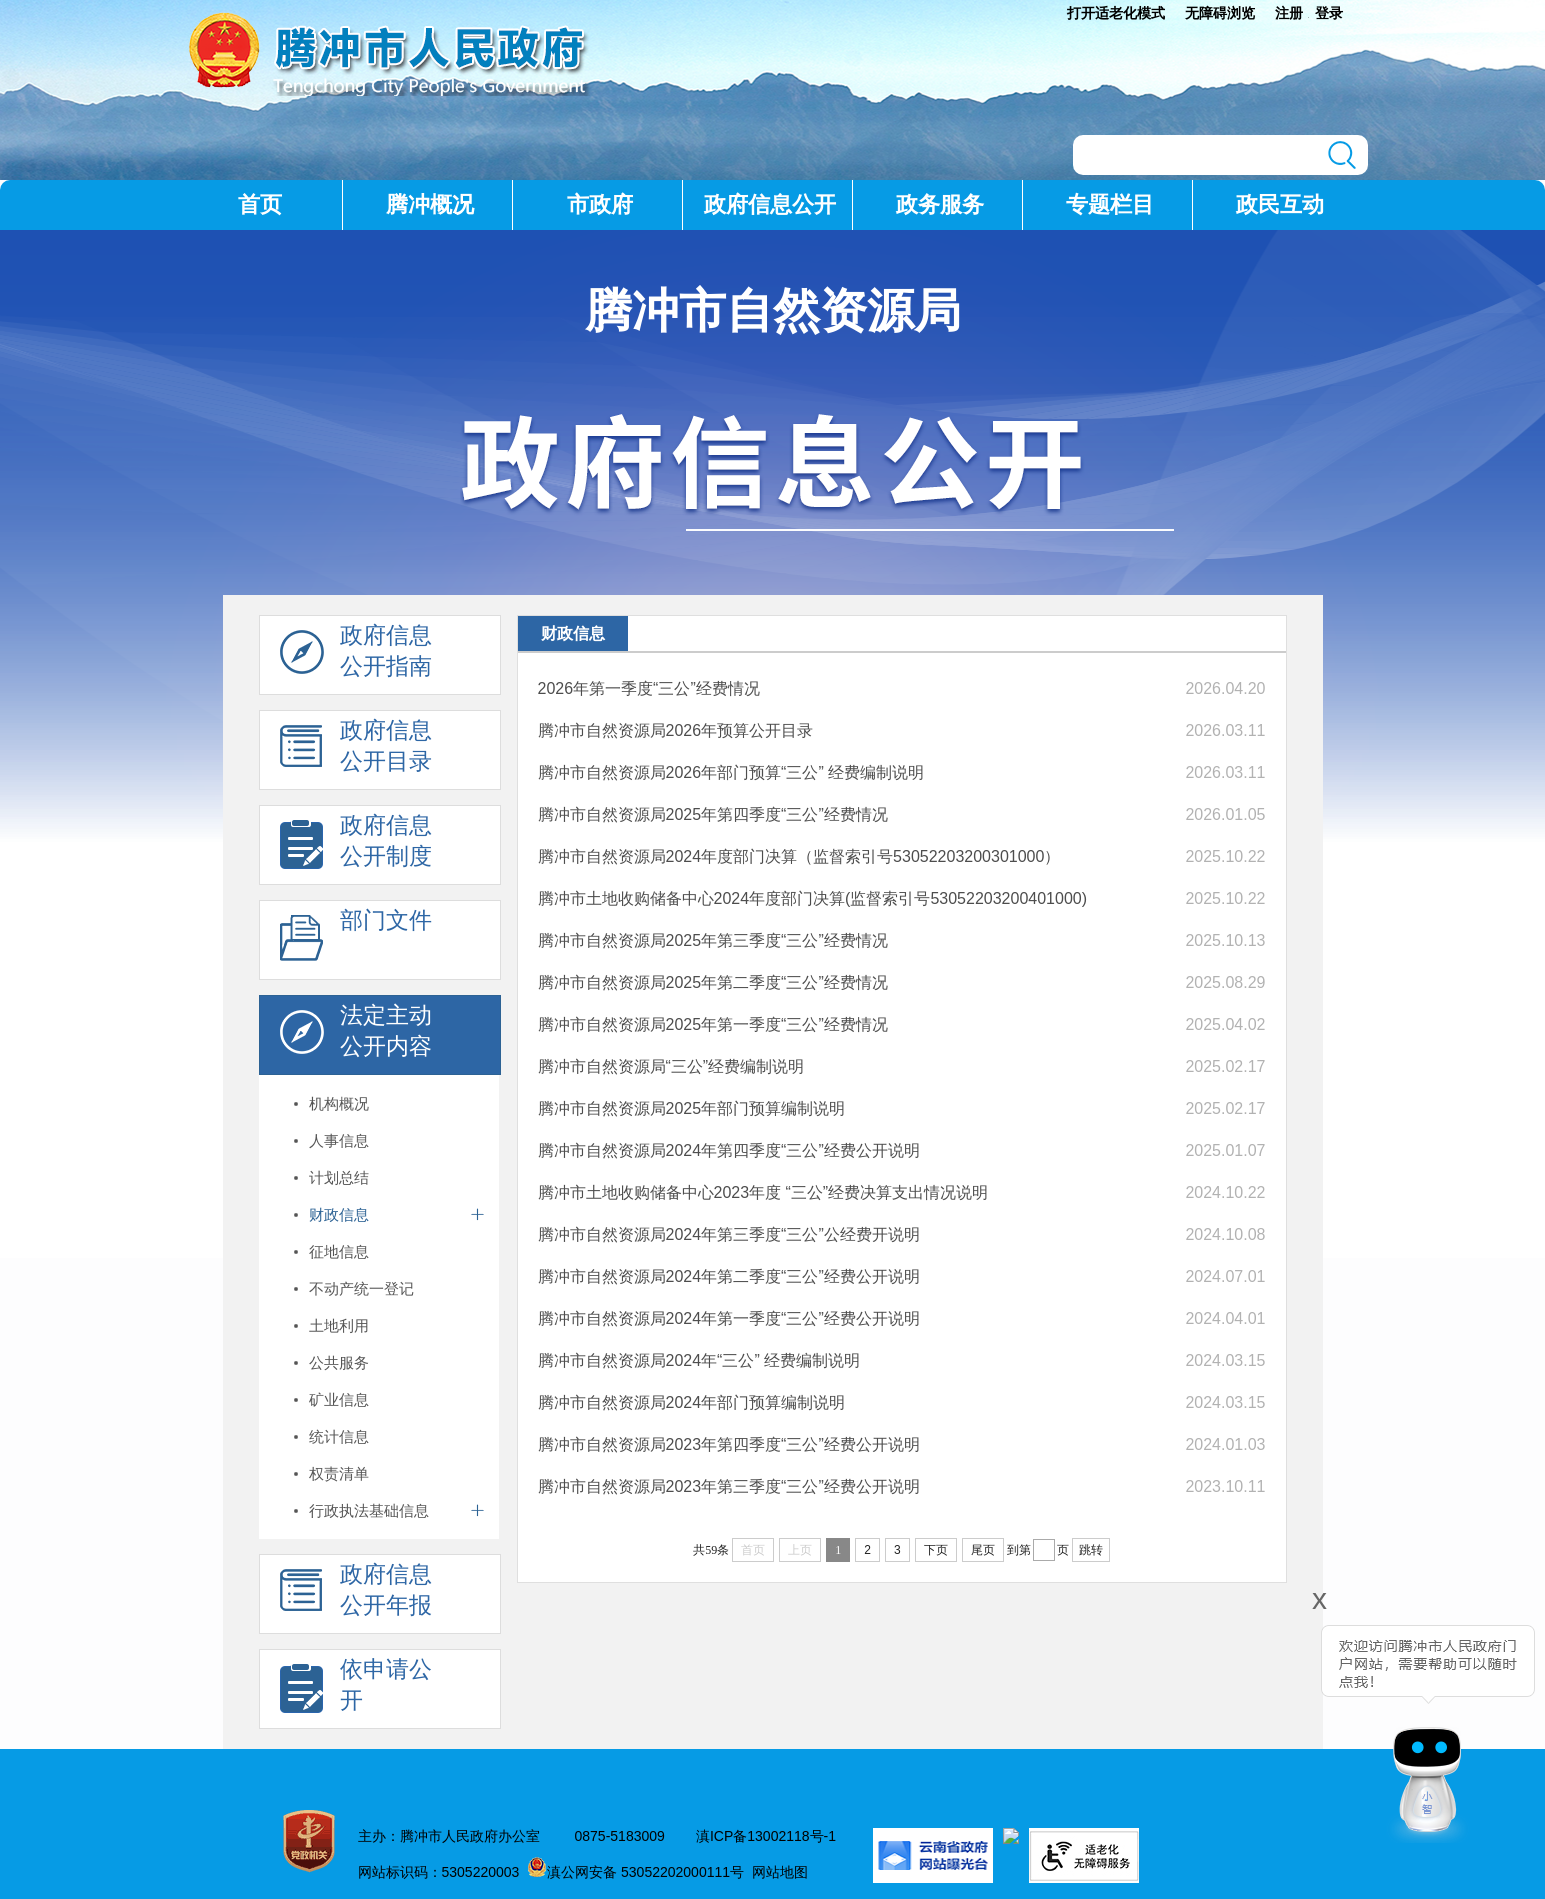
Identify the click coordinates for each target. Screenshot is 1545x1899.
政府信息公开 (770, 204)
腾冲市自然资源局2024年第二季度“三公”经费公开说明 (729, 1276)
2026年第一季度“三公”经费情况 (649, 688)
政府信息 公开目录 (356, 751)
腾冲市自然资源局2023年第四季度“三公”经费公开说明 (729, 1444)
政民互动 (1280, 204)
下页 (936, 1550)
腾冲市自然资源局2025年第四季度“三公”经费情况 (713, 814)
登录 (1329, 13)
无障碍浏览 (1220, 13)
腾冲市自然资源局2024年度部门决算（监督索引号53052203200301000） (799, 856)
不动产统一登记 (361, 1288)
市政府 (600, 204)
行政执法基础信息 (369, 1510)
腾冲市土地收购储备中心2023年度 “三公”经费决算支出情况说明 (763, 1192)
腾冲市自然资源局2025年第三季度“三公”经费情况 (713, 940)
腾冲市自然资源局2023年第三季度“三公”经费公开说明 (729, 1486)
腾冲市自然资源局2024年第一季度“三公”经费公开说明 (729, 1318)
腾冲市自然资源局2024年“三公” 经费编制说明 (699, 1360)
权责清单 (339, 1473)
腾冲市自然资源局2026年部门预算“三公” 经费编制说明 (731, 772)
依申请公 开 (356, 1690)
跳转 (1091, 1550)
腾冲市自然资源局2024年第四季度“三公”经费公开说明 (729, 1150)
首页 (260, 204)
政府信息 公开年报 (356, 1595)
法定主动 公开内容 (356, 1036)
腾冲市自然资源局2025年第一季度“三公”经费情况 (713, 1024)
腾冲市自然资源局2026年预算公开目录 (676, 730)
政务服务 (940, 204)
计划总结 (339, 1177)
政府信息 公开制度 (356, 846)
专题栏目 (1110, 204)
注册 (1289, 13)
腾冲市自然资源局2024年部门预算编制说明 (692, 1402)
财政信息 (339, 1214)
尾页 (983, 1550)
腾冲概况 (430, 204)
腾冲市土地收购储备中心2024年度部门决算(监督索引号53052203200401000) (813, 898)
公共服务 (339, 1362)
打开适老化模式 (1116, 13)
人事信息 (339, 1140)
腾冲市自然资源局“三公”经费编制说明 (671, 1066)
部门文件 (356, 941)
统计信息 (339, 1436)
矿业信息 (339, 1399)
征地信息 (339, 1251)
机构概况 (339, 1103)
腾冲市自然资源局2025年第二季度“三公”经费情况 (713, 982)
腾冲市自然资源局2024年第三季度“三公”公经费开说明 (729, 1234)
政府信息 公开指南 (356, 656)
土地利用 (339, 1325)
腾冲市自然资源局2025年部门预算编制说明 (692, 1108)
